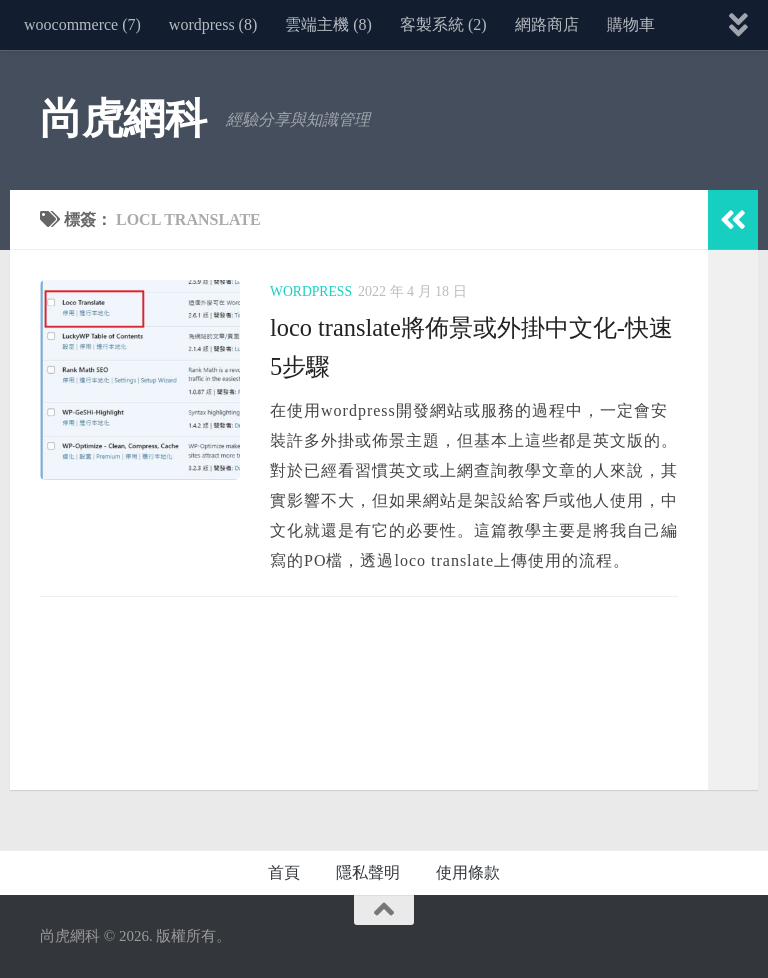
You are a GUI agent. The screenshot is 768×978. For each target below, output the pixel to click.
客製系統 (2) (443, 24)
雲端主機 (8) (328, 24)
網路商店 (547, 24)
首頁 (284, 872)
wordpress (312, 291)
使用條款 (468, 872)
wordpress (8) (213, 24)
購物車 (631, 24)
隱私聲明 (368, 872)
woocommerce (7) (82, 24)
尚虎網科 (123, 119)
